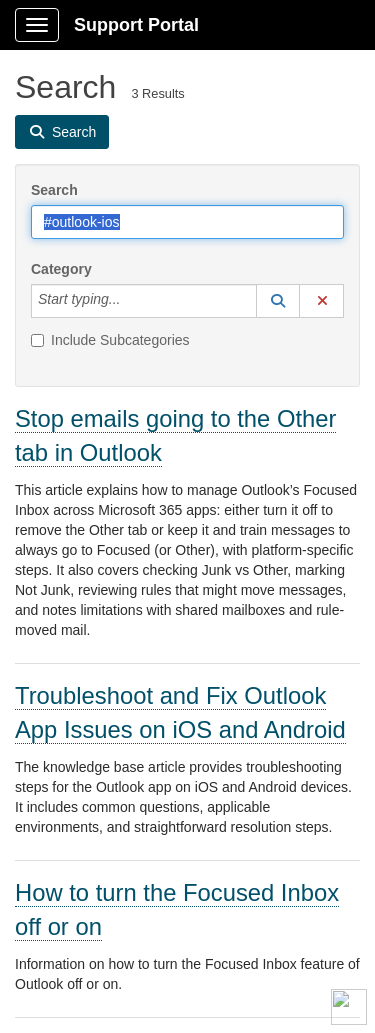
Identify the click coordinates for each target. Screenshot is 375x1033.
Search (54, 190)
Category (61, 269)
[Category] (131, 301)
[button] (278, 301)
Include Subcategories (110, 340)
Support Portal (136, 25)
